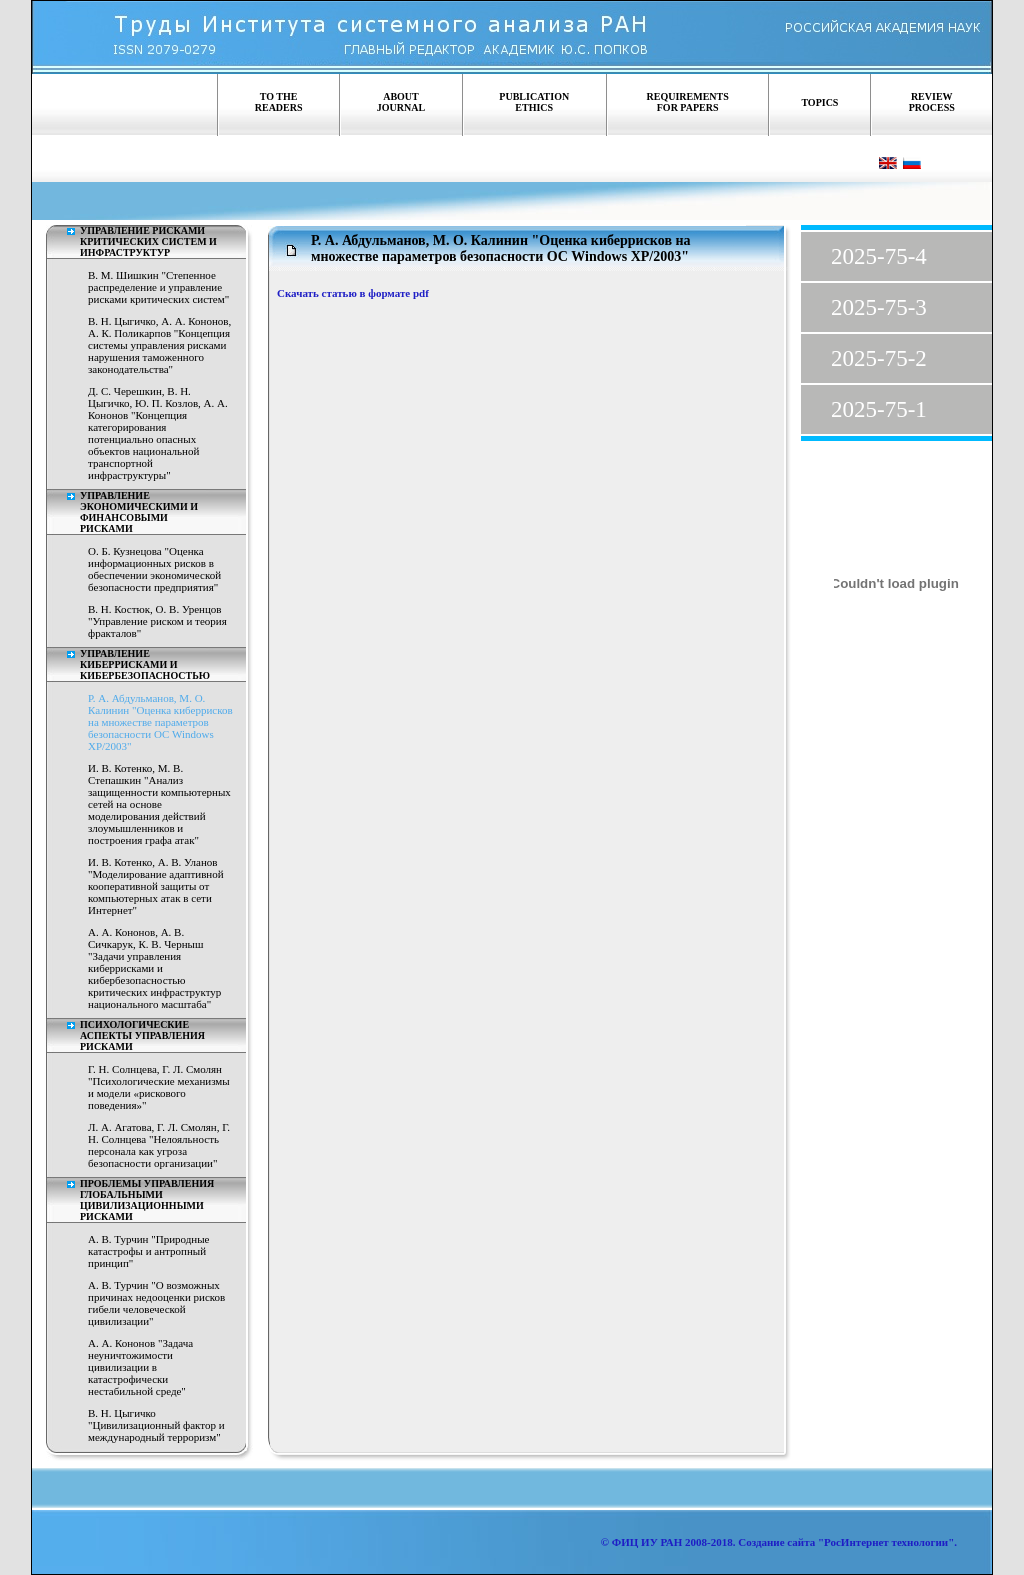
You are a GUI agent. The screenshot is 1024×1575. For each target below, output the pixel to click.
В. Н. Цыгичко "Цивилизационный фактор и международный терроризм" (156, 1425)
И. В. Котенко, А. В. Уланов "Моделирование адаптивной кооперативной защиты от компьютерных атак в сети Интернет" (156, 886)
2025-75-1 (879, 409)
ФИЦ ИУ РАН (647, 1542)
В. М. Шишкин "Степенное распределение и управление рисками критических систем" (158, 287)
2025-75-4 (879, 256)
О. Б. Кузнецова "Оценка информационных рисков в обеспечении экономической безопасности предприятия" (154, 569)
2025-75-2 (879, 358)
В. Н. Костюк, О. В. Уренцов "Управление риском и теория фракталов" (157, 621)
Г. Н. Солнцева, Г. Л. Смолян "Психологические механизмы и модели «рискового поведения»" (159, 1087)
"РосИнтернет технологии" (884, 1542)
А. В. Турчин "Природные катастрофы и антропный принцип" (149, 1251)
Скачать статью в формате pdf (353, 293)
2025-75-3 (879, 307)
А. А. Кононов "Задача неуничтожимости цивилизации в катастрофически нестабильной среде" (140, 1367)
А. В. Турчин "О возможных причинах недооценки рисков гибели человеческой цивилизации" (156, 1303)
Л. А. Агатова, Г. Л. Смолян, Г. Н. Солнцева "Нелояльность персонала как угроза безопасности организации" (159, 1145)
